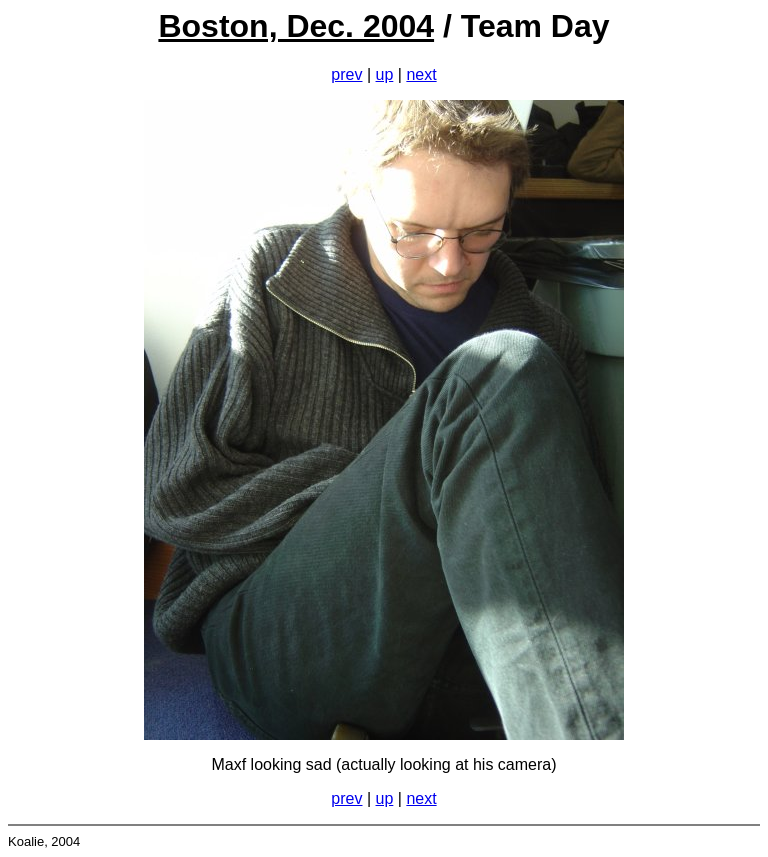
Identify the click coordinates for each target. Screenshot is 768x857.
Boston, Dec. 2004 (296, 26)
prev (346, 74)
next (421, 74)
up (385, 74)
